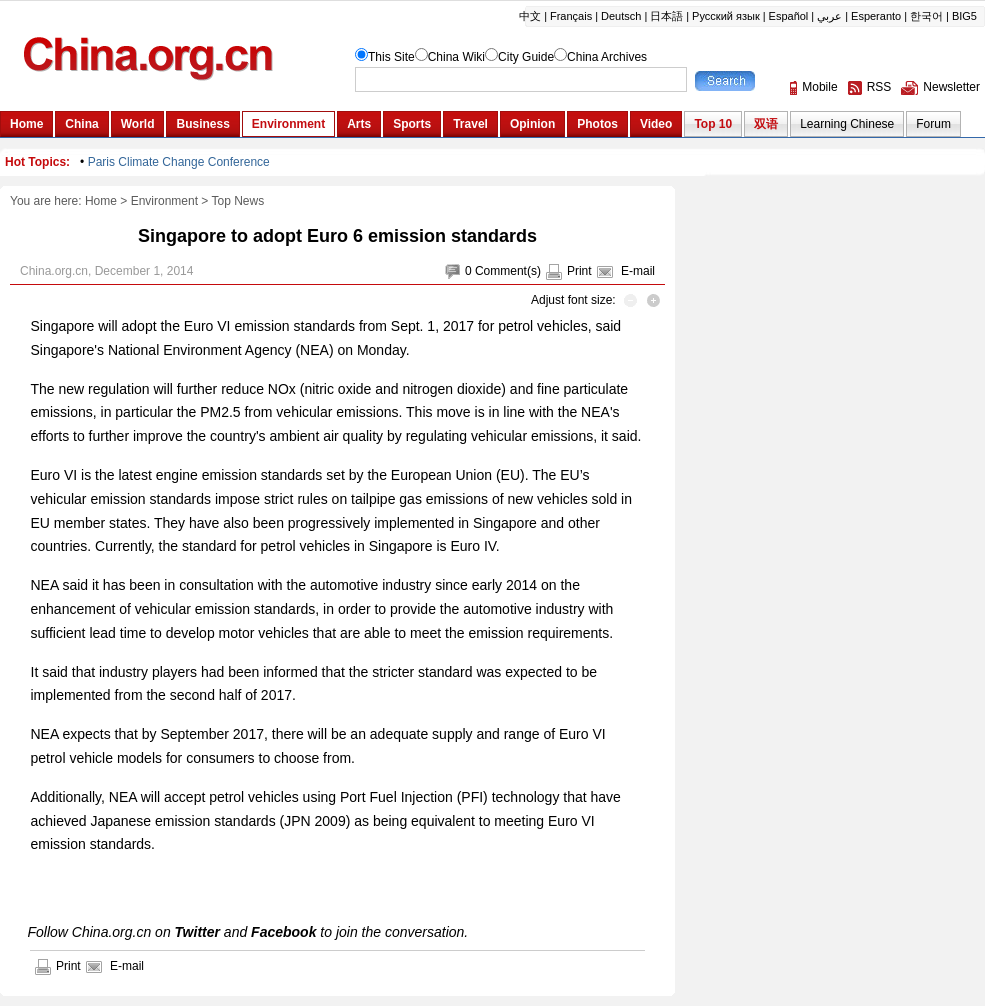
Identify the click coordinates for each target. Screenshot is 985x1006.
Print (579, 271)
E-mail (638, 271)
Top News (238, 201)
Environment (164, 201)
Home (101, 201)
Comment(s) (508, 271)
